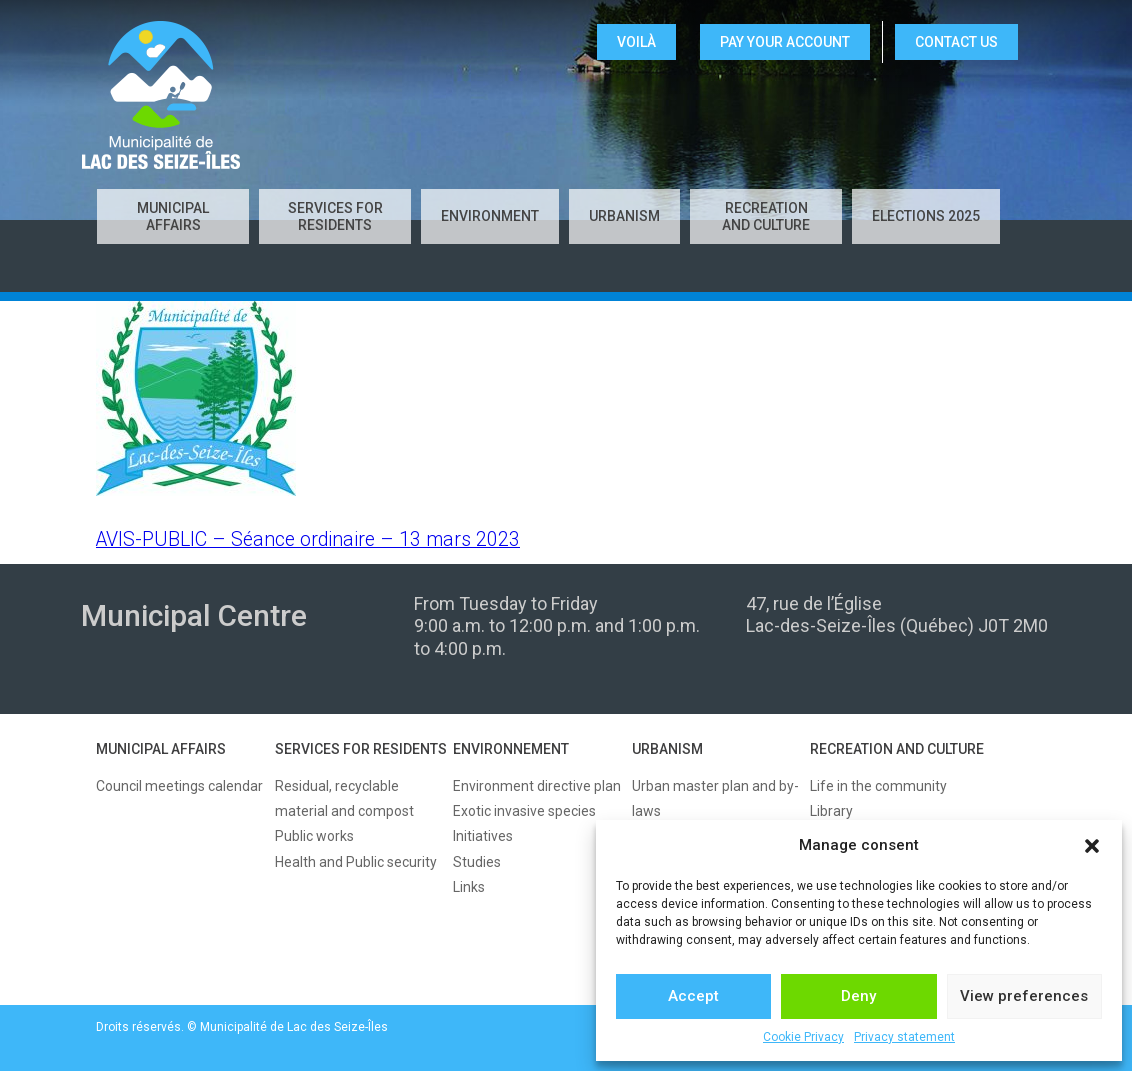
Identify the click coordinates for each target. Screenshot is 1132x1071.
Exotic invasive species (524, 811)
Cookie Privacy (803, 1037)
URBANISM (667, 749)
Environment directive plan (537, 786)
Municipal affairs (173, 216)
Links (469, 887)
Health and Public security (356, 862)
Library (831, 811)
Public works (314, 836)
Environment (490, 216)
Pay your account (785, 42)
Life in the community (878, 786)
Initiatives (483, 836)
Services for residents (335, 216)
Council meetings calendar (179, 786)
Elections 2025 (926, 216)
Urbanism (624, 216)
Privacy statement (904, 1037)
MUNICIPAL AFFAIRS (161, 749)
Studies (477, 862)
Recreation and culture (766, 216)
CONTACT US (956, 42)
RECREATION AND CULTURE (897, 749)
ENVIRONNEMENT (511, 749)
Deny (858, 996)
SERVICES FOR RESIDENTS (361, 749)
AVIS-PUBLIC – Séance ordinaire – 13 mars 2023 (308, 539)
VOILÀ (636, 42)
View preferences (1024, 996)
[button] (1092, 846)
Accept (693, 996)
